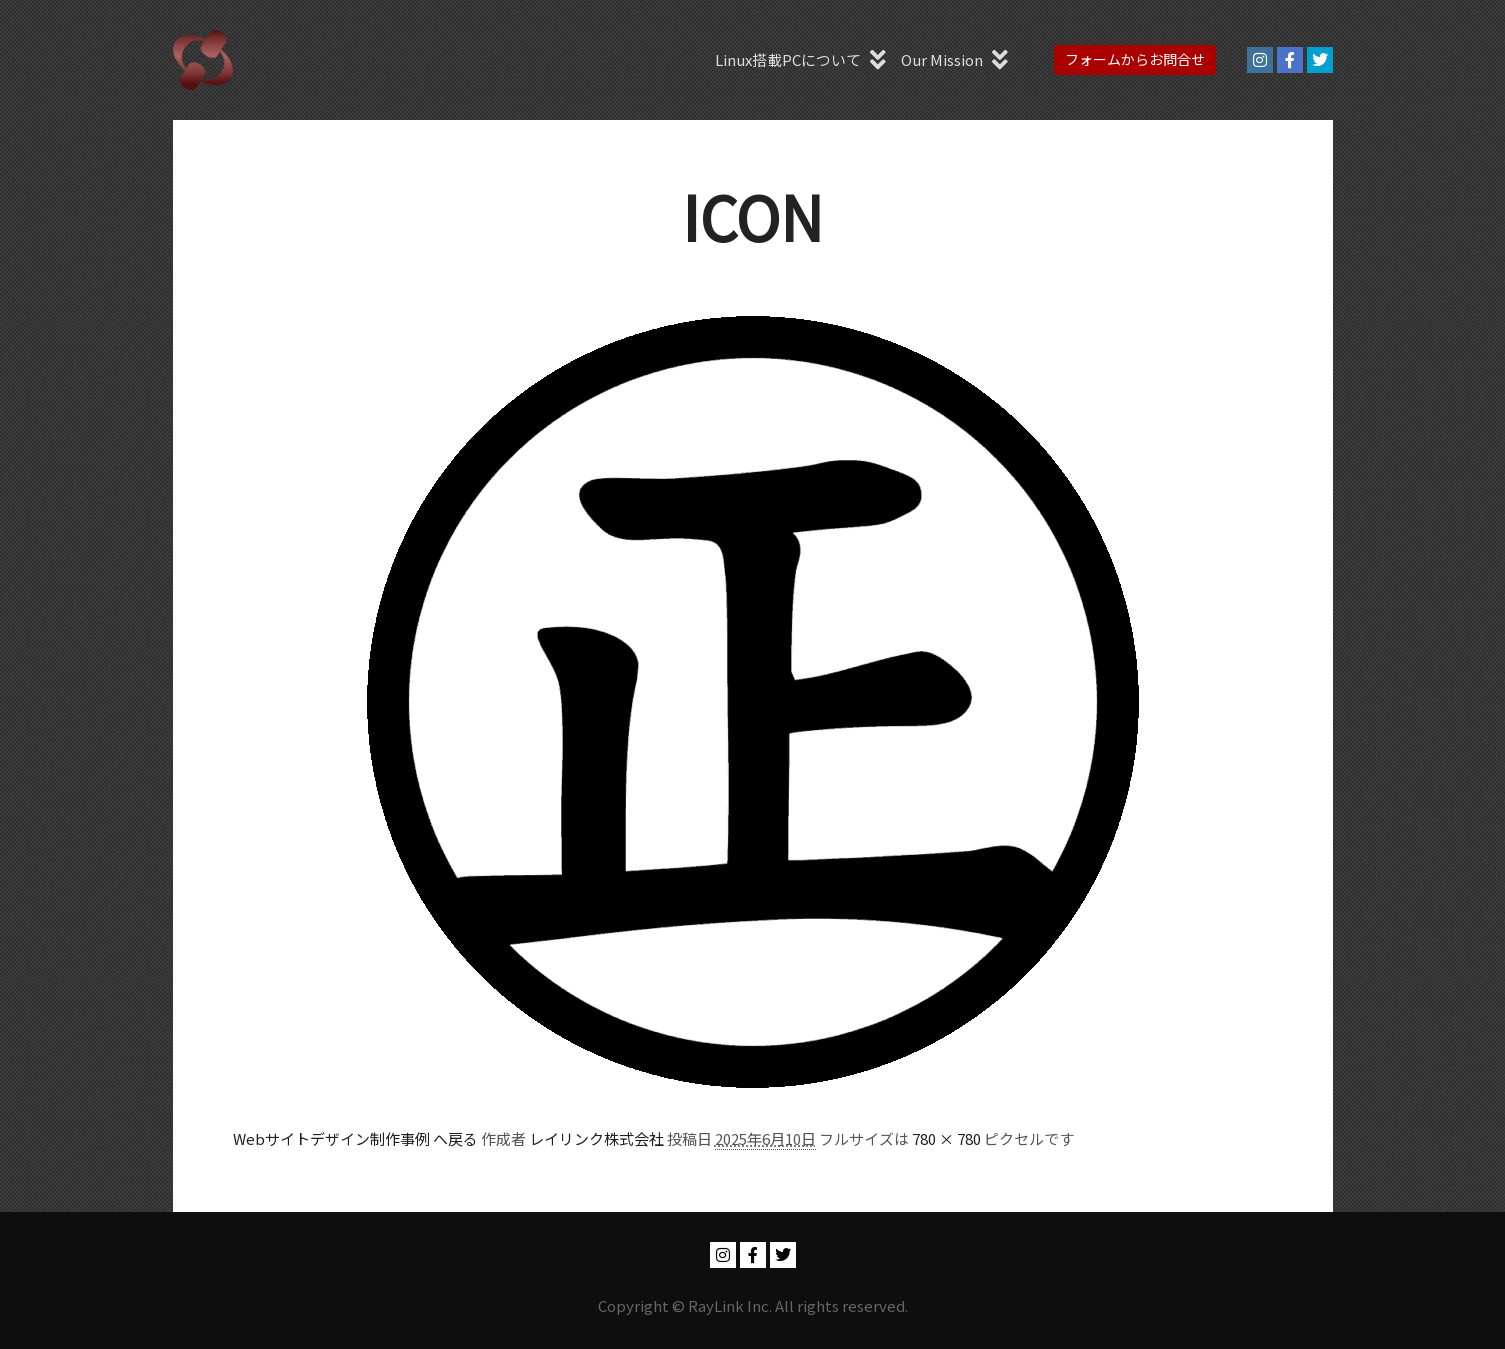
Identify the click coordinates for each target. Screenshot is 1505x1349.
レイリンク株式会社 (596, 1138)
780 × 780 (946, 1138)
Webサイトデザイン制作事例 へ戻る (355, 1138)
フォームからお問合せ (1135, 59)
